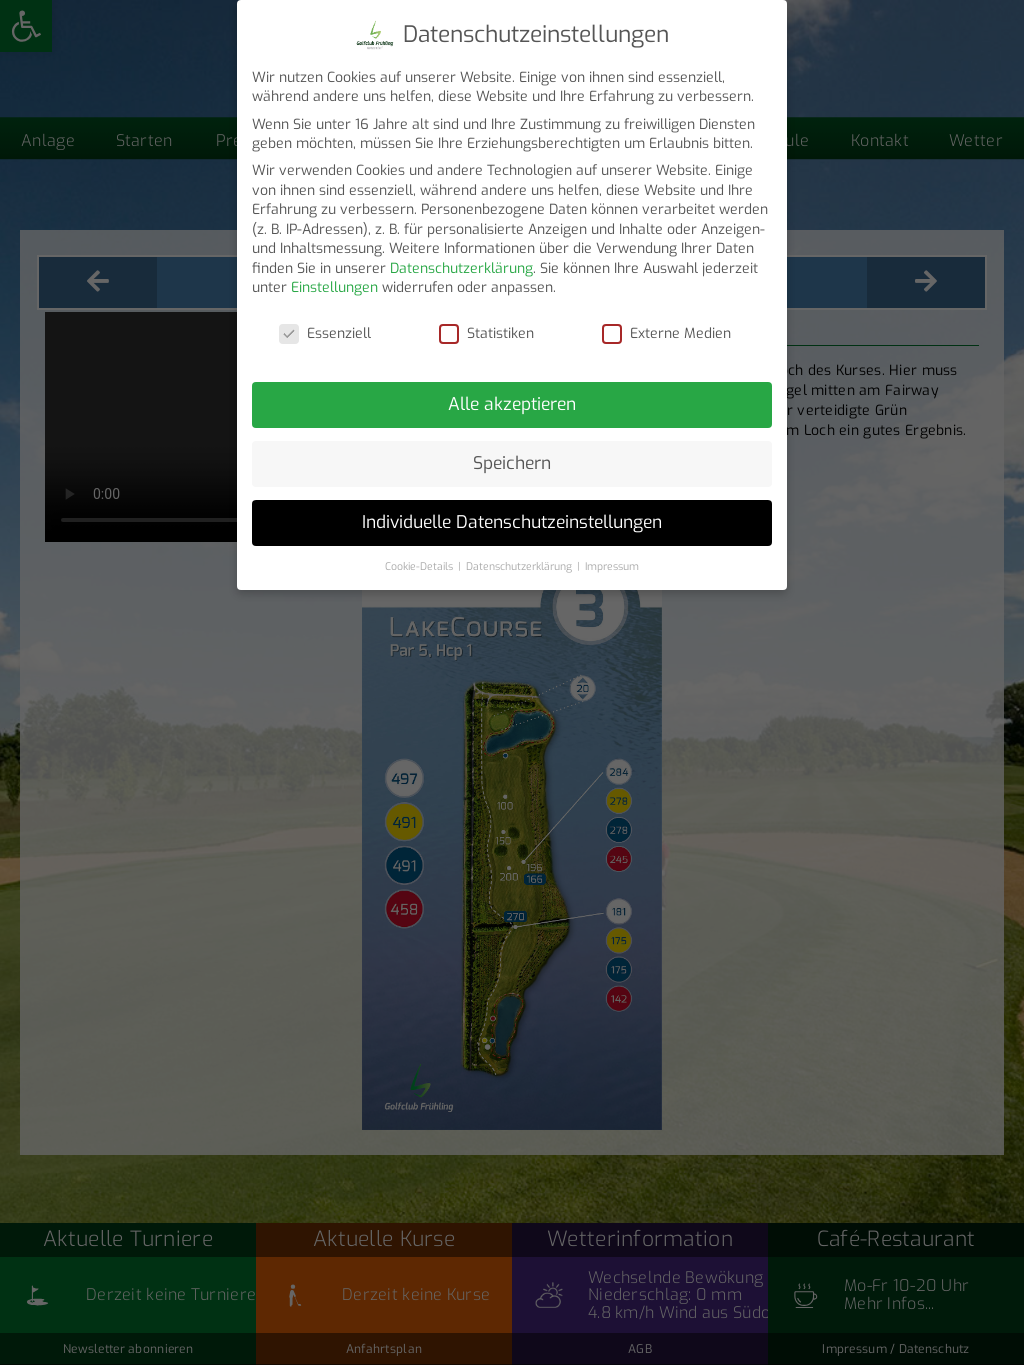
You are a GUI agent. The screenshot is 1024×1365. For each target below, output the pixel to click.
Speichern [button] (512, 463)
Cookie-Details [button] (420, 566)
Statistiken (486, 333)
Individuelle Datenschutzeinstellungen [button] (512, 522)
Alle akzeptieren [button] (512, 404)
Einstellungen (334, 287)
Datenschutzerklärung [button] (520, 566)
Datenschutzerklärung (461, 268)
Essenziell (325, 333)
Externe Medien (666, 333)
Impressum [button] (612, 566)
